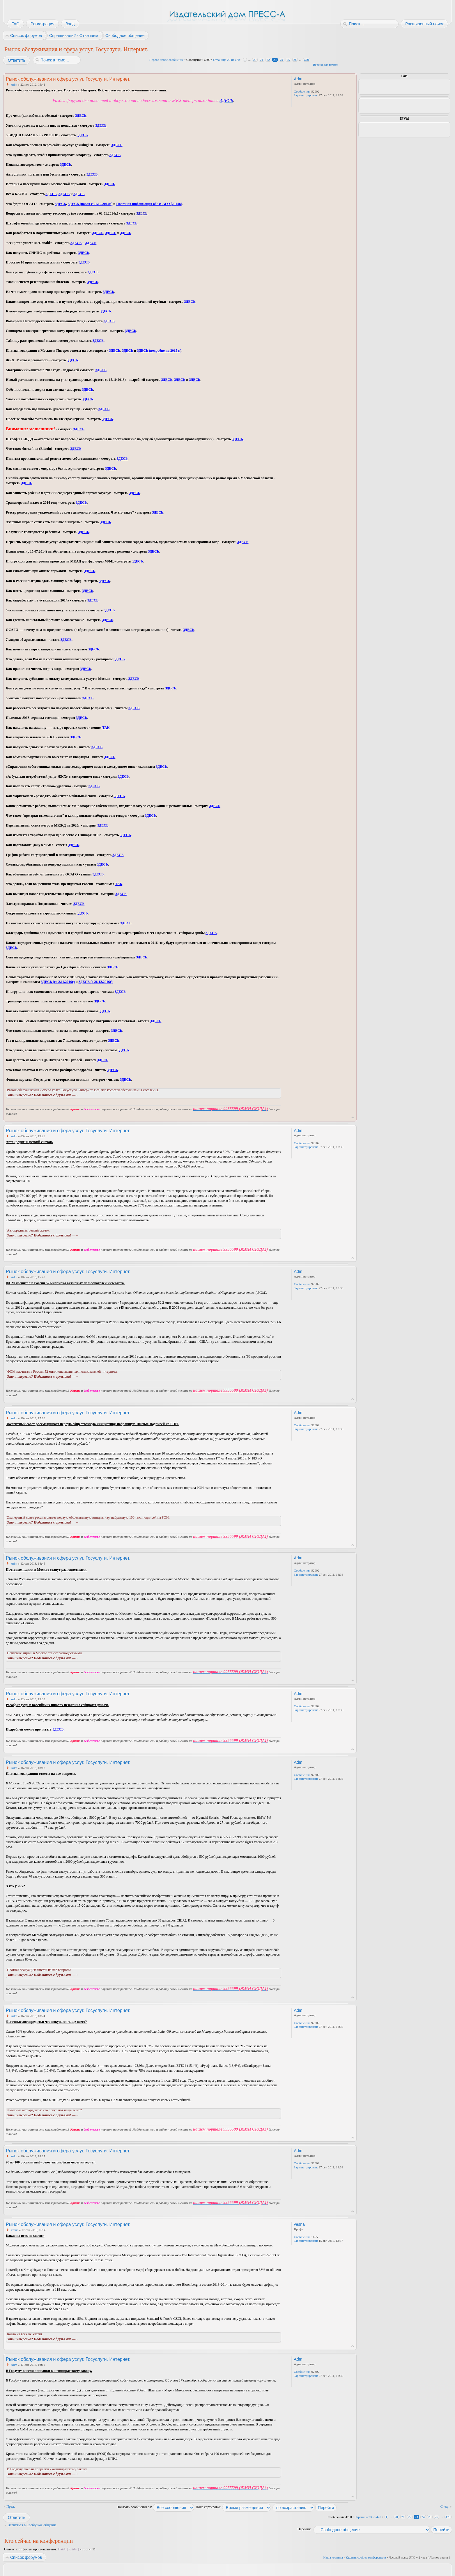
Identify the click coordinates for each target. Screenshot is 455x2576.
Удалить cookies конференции (366, 2557)
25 (288, 59)
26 (295, 59)
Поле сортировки (233, 2507)
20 (254, 59)
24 (281, 59)
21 (261, 59)
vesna (14, 2230)
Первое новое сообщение (166, 59)
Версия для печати (325, 64)
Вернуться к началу (352, 1117)
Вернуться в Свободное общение (32, 2525)
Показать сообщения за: (155, 2507)
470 (306, 59)
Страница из (226, 59)
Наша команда (333, 2557)
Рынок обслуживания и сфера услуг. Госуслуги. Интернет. (76, 49)
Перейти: (304, 2529)
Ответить (16, 60)
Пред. (10, 2506)
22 (268, 59)
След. (444, 2506)
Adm (14, 84)
